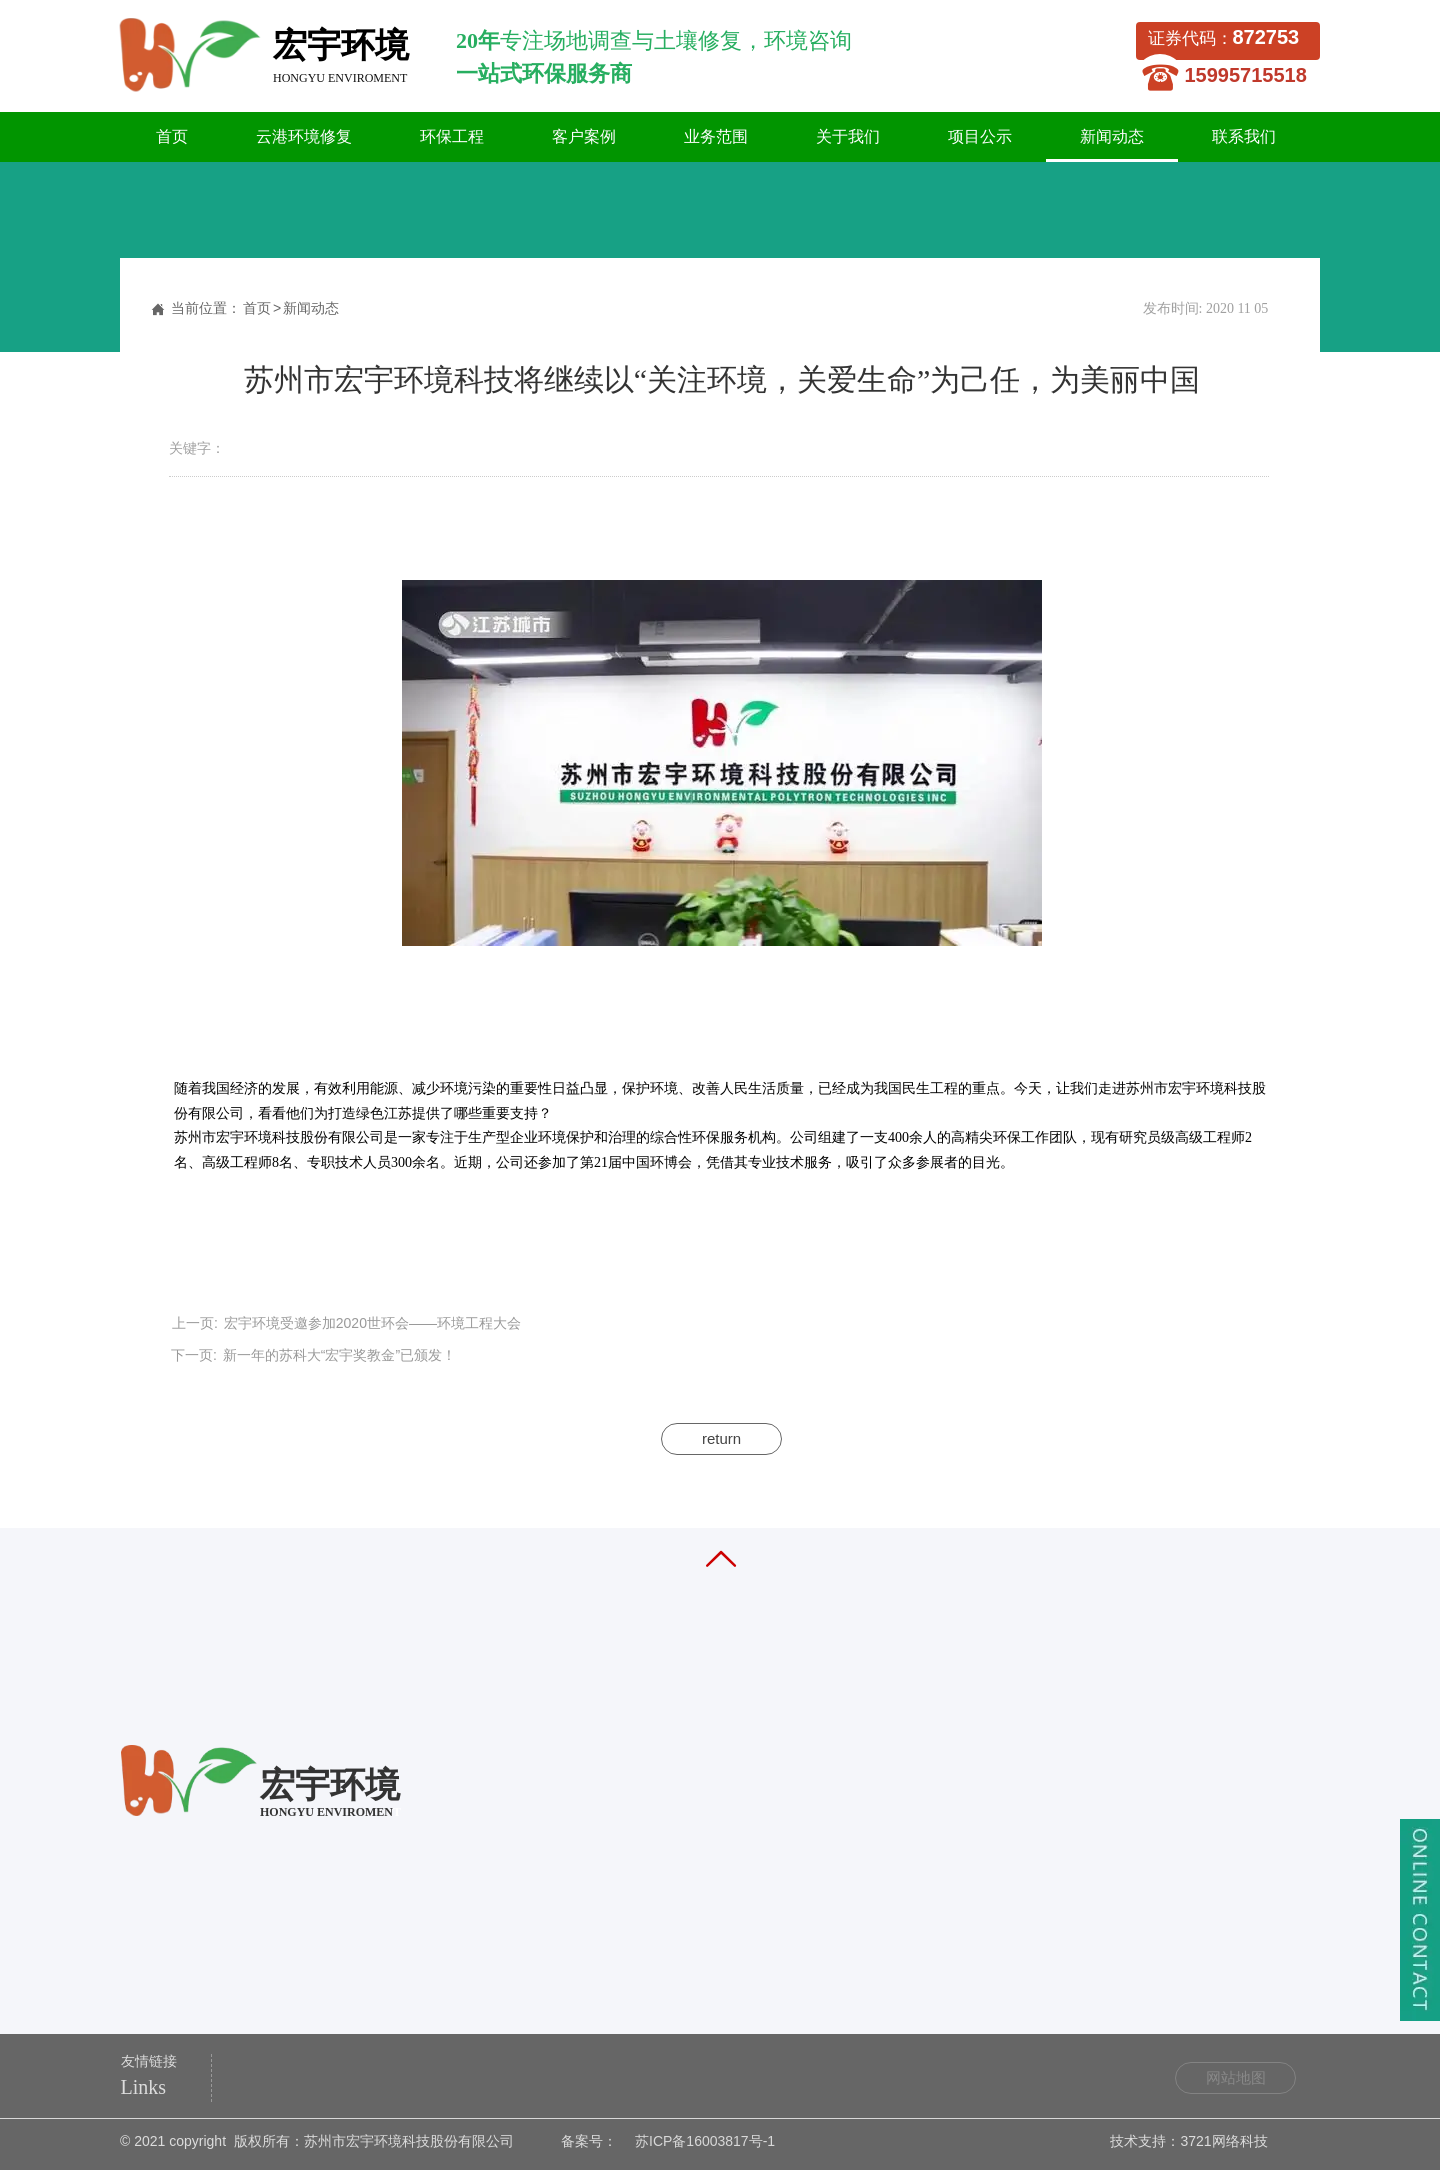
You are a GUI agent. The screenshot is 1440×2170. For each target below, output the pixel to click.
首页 (257, 308)
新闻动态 (311, 308)
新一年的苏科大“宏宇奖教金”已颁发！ (339, 1355)
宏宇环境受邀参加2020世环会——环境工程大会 (372, 1323)
